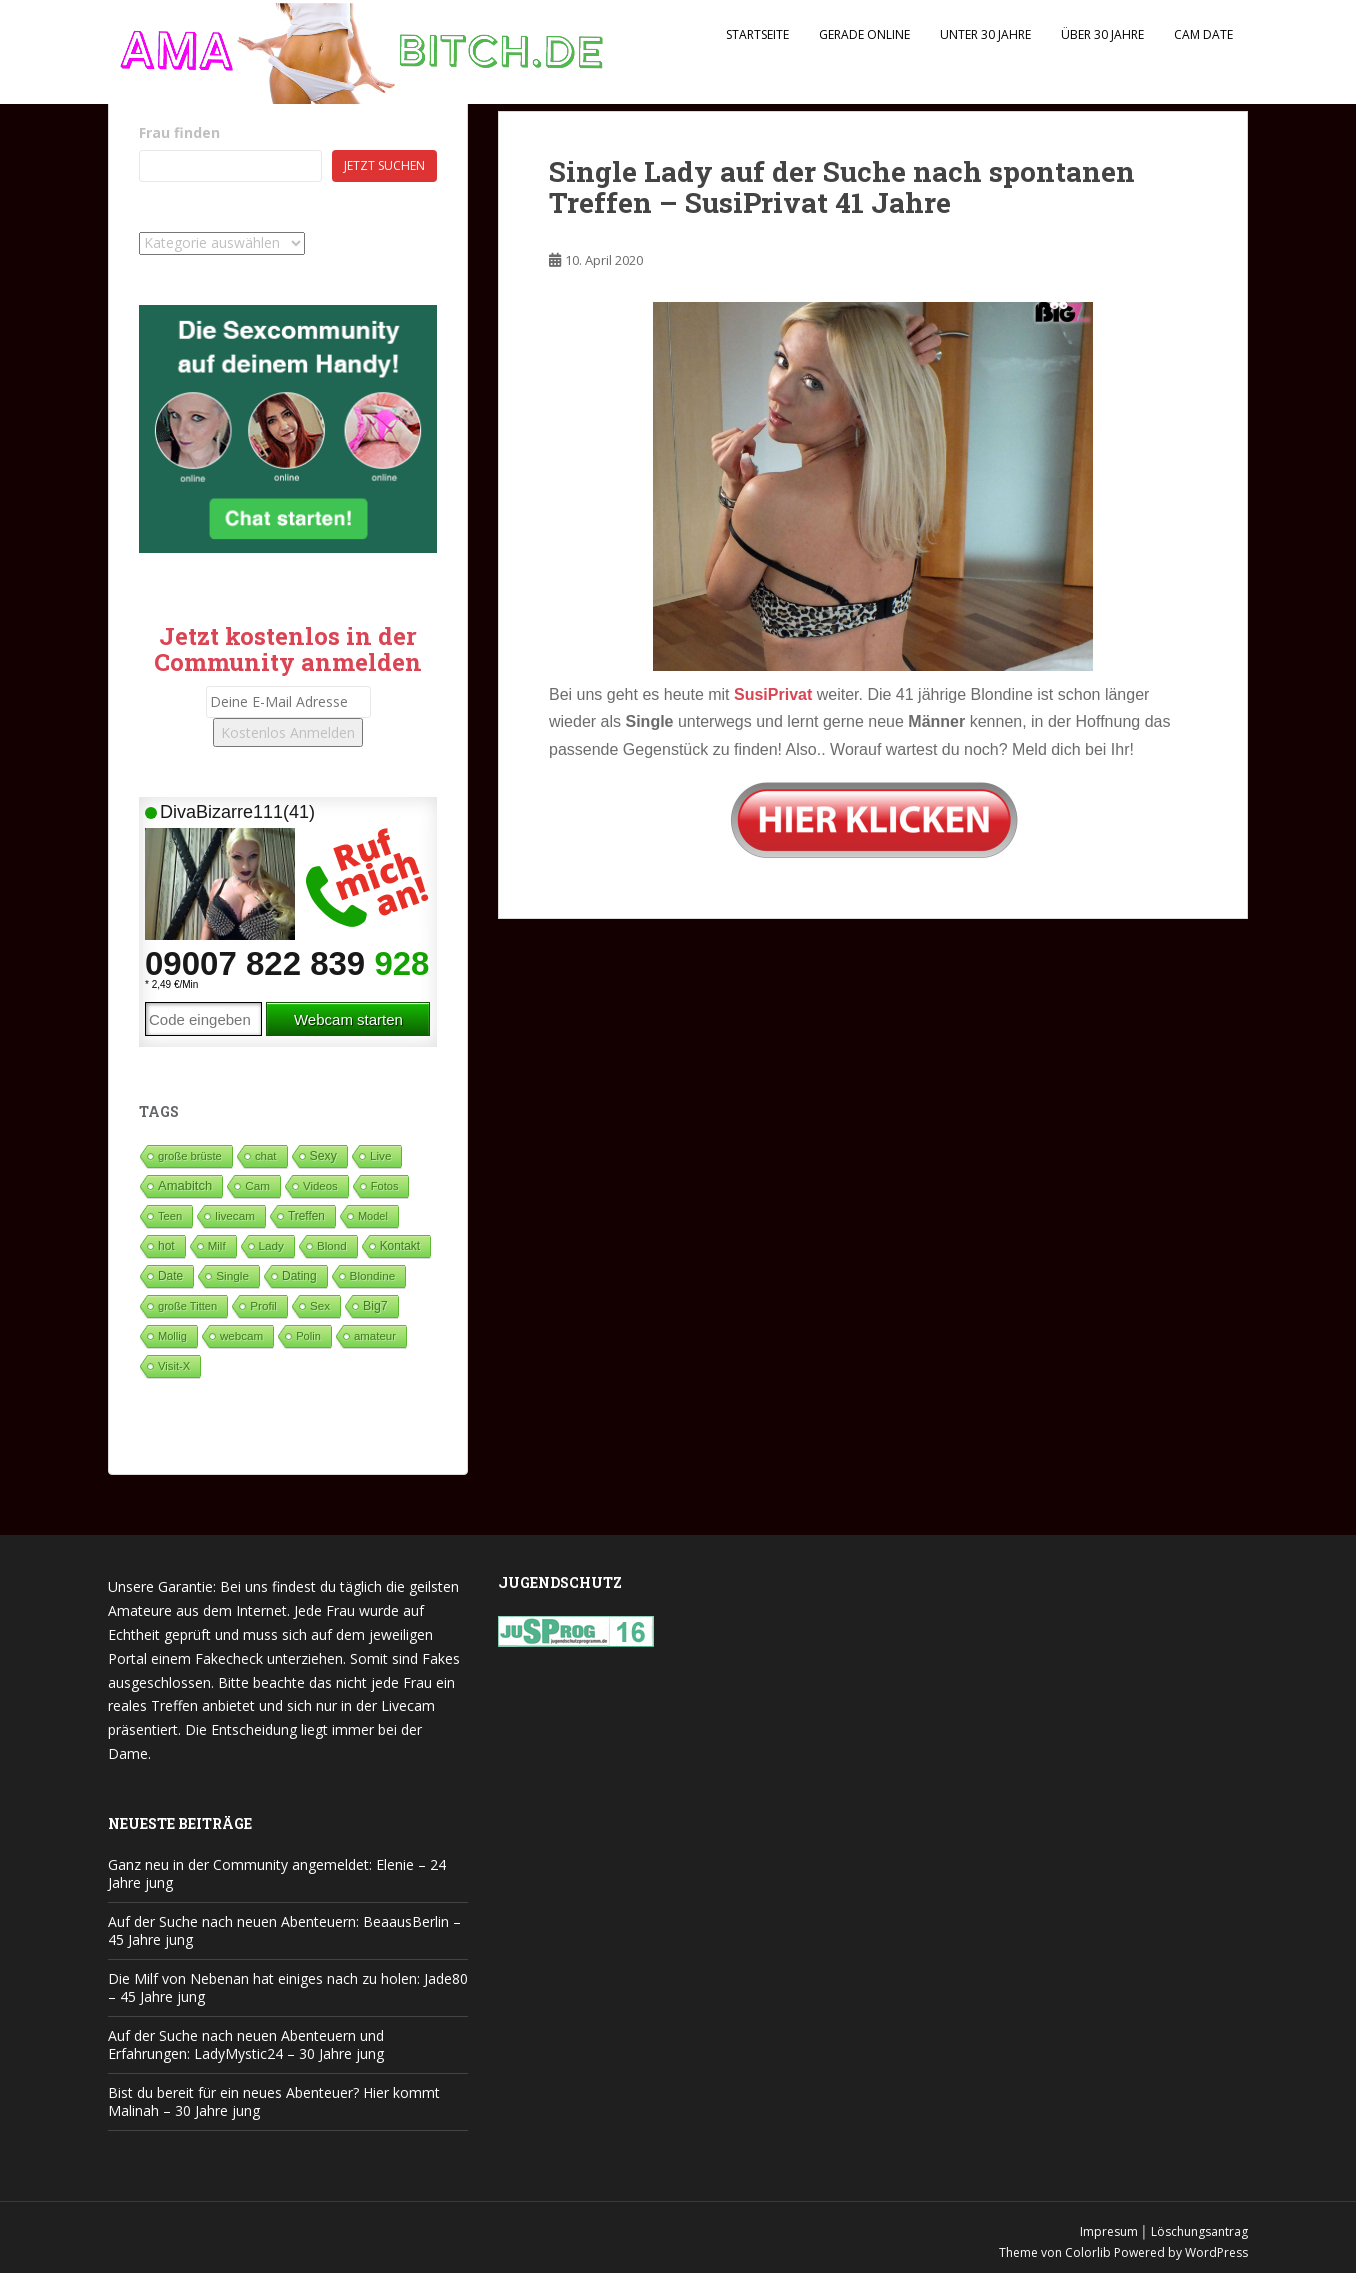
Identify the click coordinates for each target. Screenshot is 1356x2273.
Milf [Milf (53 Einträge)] (217, 1246)
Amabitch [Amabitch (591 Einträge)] (185, 1185)
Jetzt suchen (384, 165)
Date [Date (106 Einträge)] (170, 1276)
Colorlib (1088, 2252)
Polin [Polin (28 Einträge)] (308, 1336)
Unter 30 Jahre (985, 34)
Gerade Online (864, 34)
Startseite (757, 34)
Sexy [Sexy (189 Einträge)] (323, 1156)
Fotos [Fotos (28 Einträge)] (385, 1186)
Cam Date (1203, 34)
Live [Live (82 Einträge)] (381, 1155)
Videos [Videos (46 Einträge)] (320, 1186)
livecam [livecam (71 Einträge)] (235, 1215)
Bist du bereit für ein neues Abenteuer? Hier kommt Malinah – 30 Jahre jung (274, 2101)
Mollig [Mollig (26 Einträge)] (172, 1336)
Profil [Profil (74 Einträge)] (263, 1305)
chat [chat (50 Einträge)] (266, 1156)
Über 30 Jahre (1102, 34)
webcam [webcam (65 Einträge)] (241, 1335)
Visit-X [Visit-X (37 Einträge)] (174, 1366)
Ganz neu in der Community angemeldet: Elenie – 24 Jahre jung (277, 1873)
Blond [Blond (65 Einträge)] (332, 1245)
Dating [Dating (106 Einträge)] (299, 1276)
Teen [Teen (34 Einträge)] (170, 1216)
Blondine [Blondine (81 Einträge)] (373, 1275)
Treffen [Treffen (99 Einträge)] (306, 1216)
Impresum (1109, 2231)
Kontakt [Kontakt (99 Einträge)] (400, 1246)
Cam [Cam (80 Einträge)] (257, 1185)
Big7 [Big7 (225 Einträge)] (375, 1306)
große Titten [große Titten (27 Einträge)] (187, 1306)
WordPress (1216, 2252)
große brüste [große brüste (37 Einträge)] (190, 1156)
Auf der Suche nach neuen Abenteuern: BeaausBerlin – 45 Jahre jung (284, 1930)
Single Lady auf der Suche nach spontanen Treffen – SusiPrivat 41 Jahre (842, 187)
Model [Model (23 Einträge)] (373, 1216)
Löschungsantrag (1199, 2231)
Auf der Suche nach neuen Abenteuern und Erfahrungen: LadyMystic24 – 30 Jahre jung (246, 2044)
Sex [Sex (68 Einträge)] (320, 1305)
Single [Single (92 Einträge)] (232, 1276)
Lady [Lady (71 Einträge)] (271, 1245)
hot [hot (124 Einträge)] (166, 1246)
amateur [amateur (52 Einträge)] (375, 1336)
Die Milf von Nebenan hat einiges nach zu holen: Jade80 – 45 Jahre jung (288, 1987)
